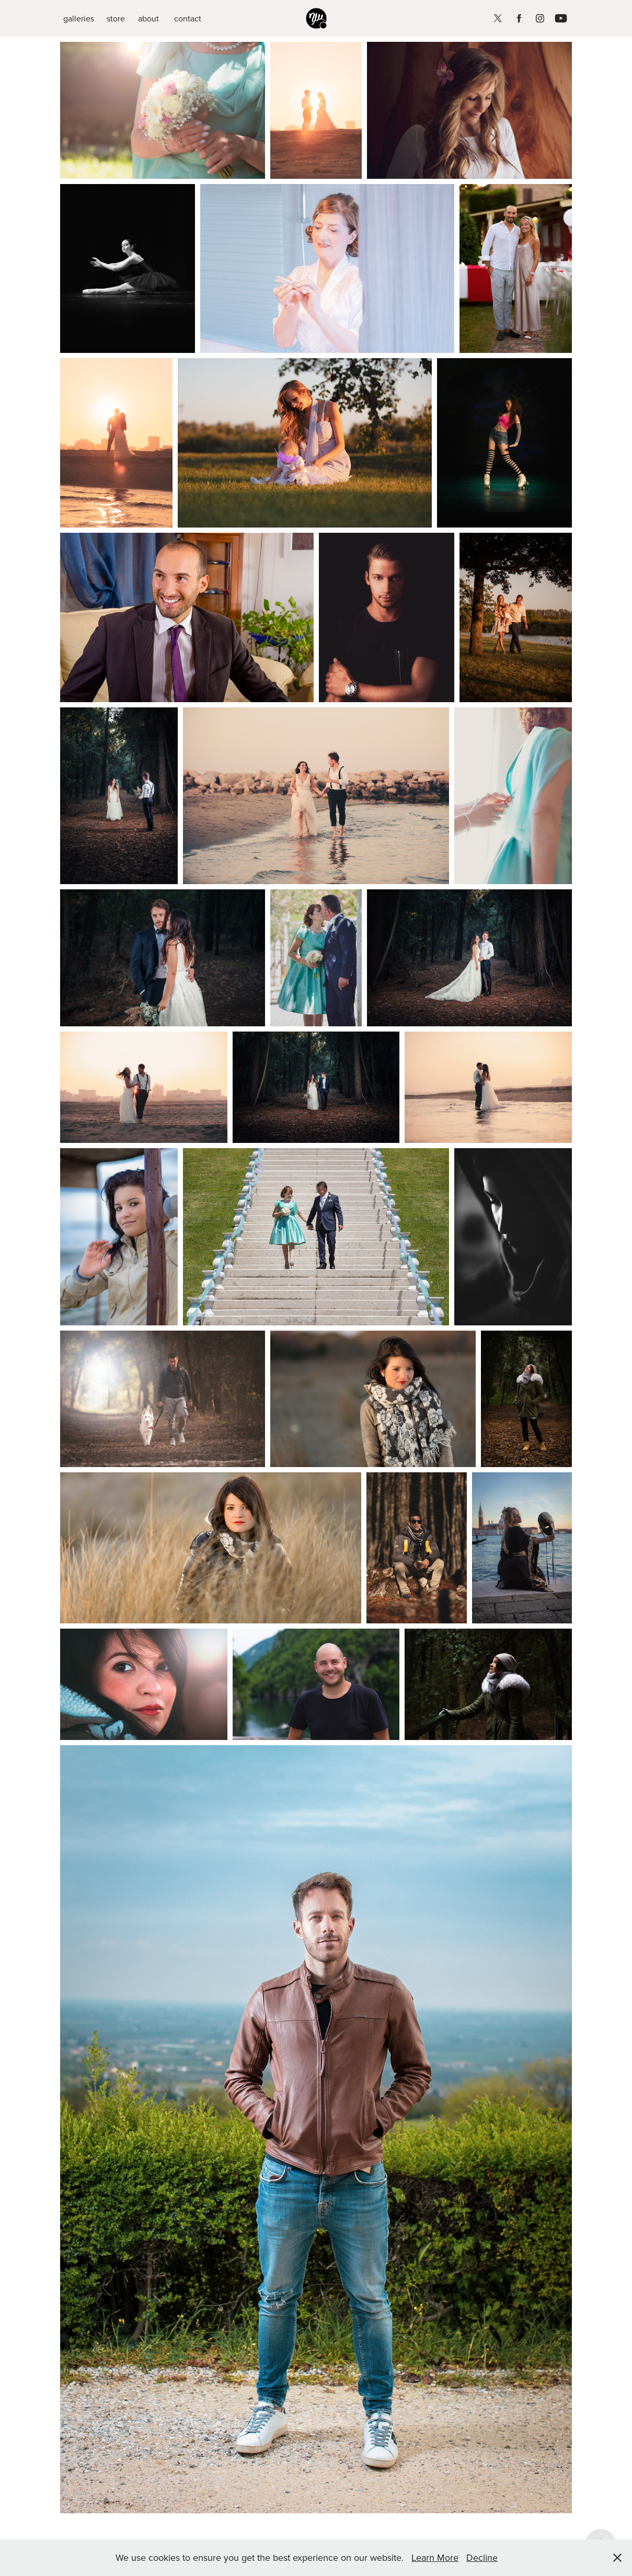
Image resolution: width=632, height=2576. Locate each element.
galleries (78, 18)
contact (187, 18)
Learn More (434, 2557)
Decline (482, 2557)
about (148, 18)
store (116, 18)
